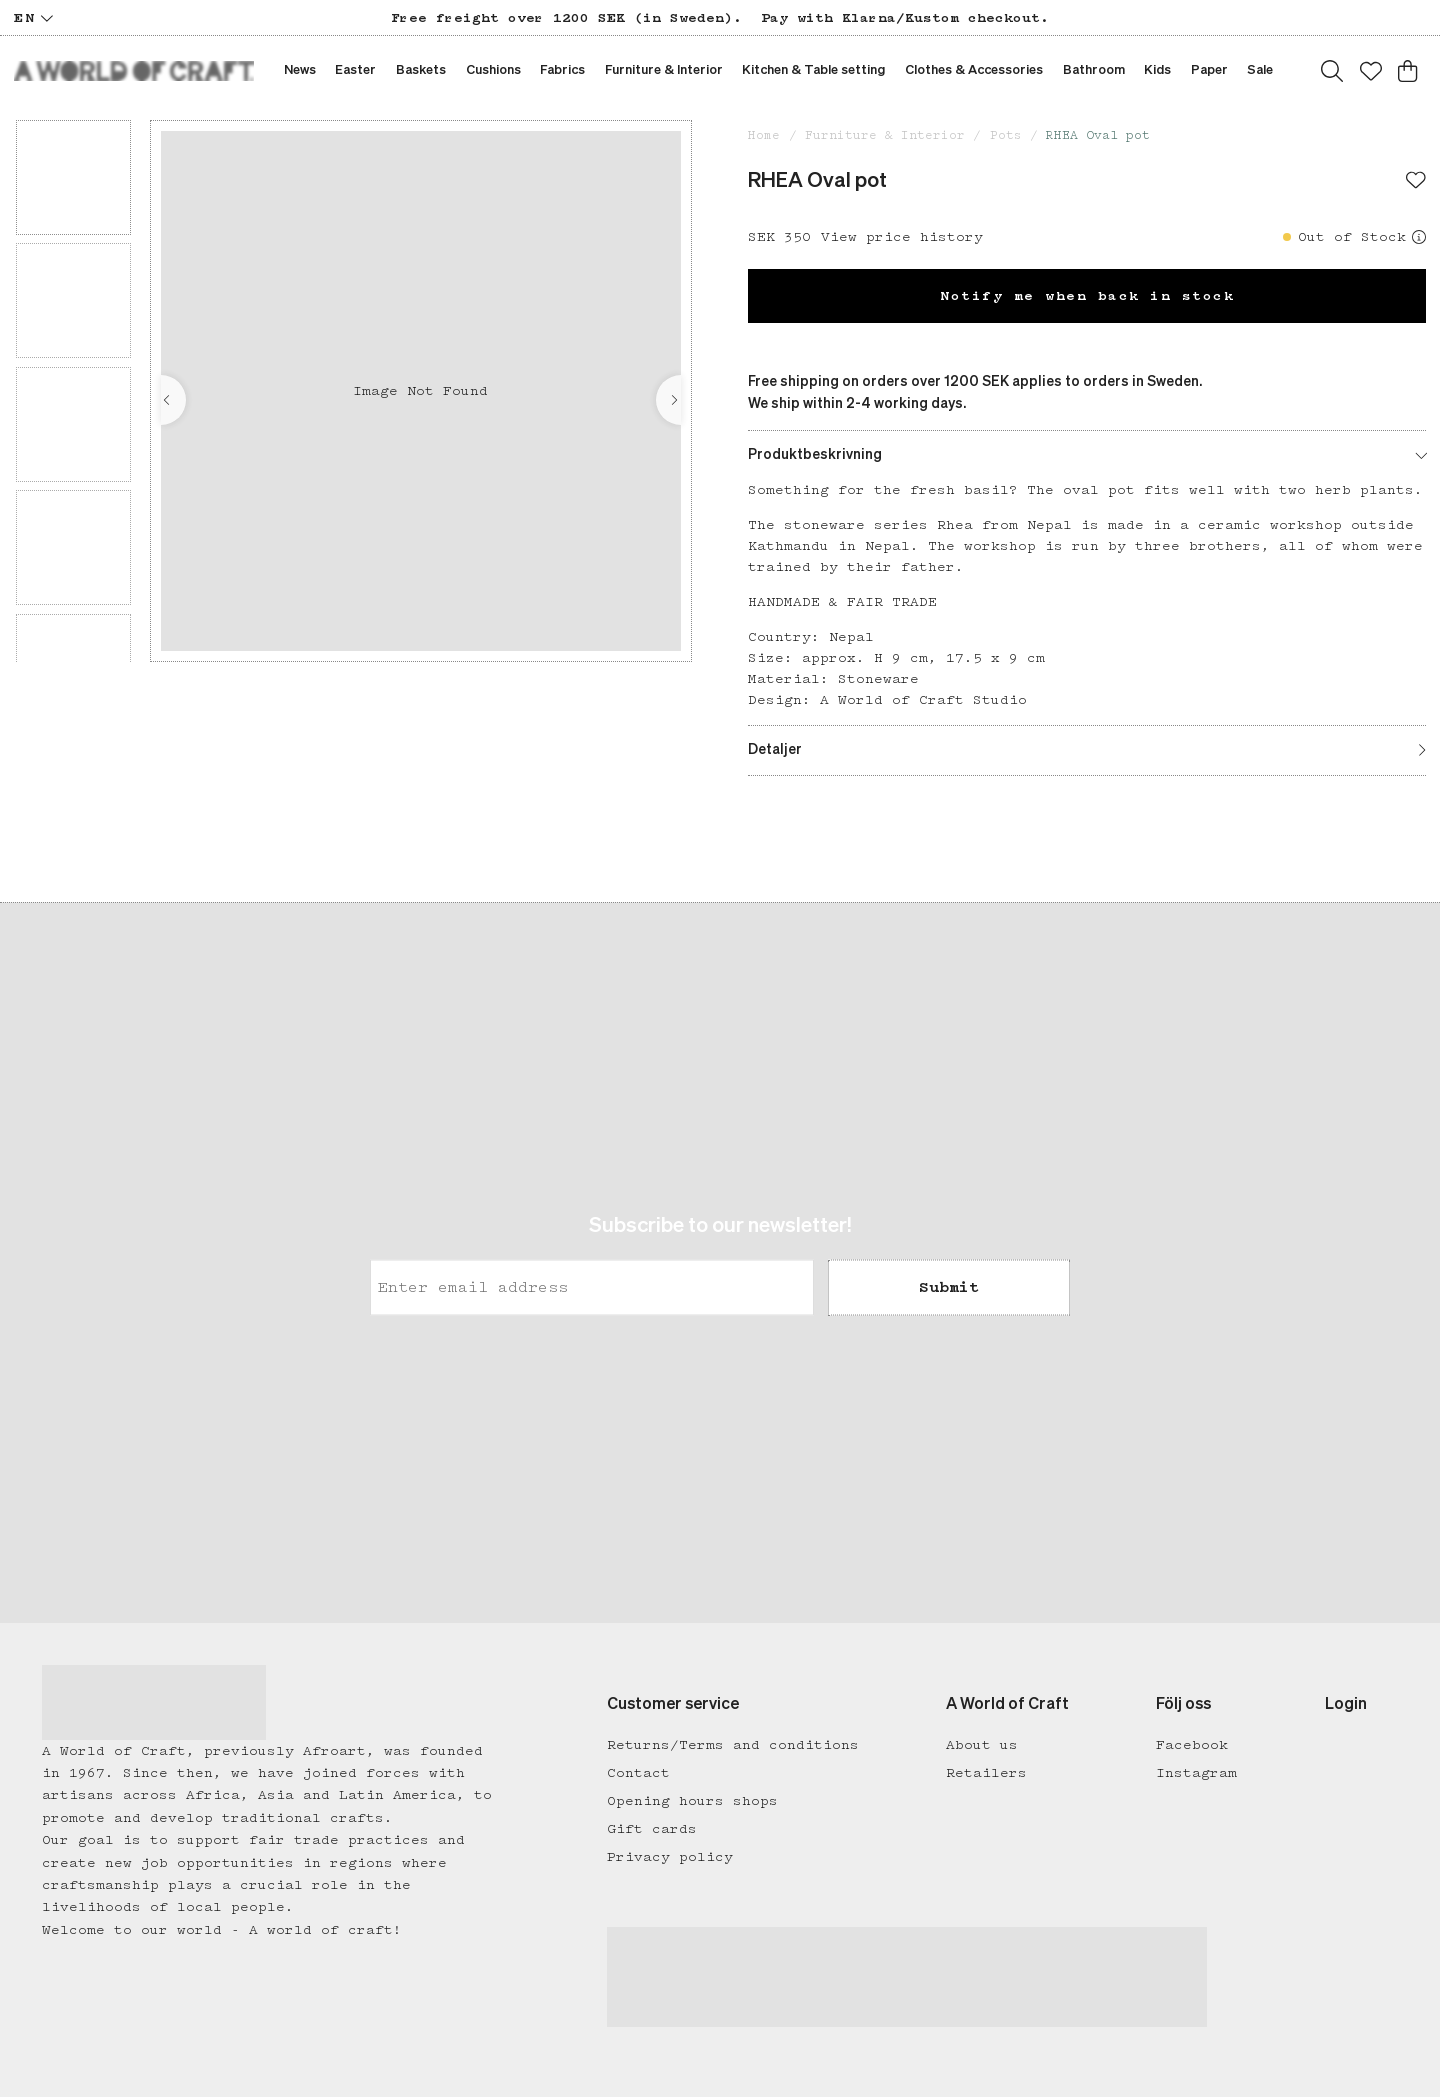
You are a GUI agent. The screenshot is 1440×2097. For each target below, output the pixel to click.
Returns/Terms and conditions (733, 1745)
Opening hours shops (692, 1801)
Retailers (986, 1773)
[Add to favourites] (1416, 182)
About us (982, 1745)
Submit (949, 1288)
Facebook (1192, 1745)
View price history (902, 237)
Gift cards (652, 1829)
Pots (1006, 135)
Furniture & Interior (885, 135)
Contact (638, 1773)
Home (764, 135)
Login (1346, 1705)
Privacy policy (670, 1857)
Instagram (1196, 1773)
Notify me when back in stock (1087, 296)
